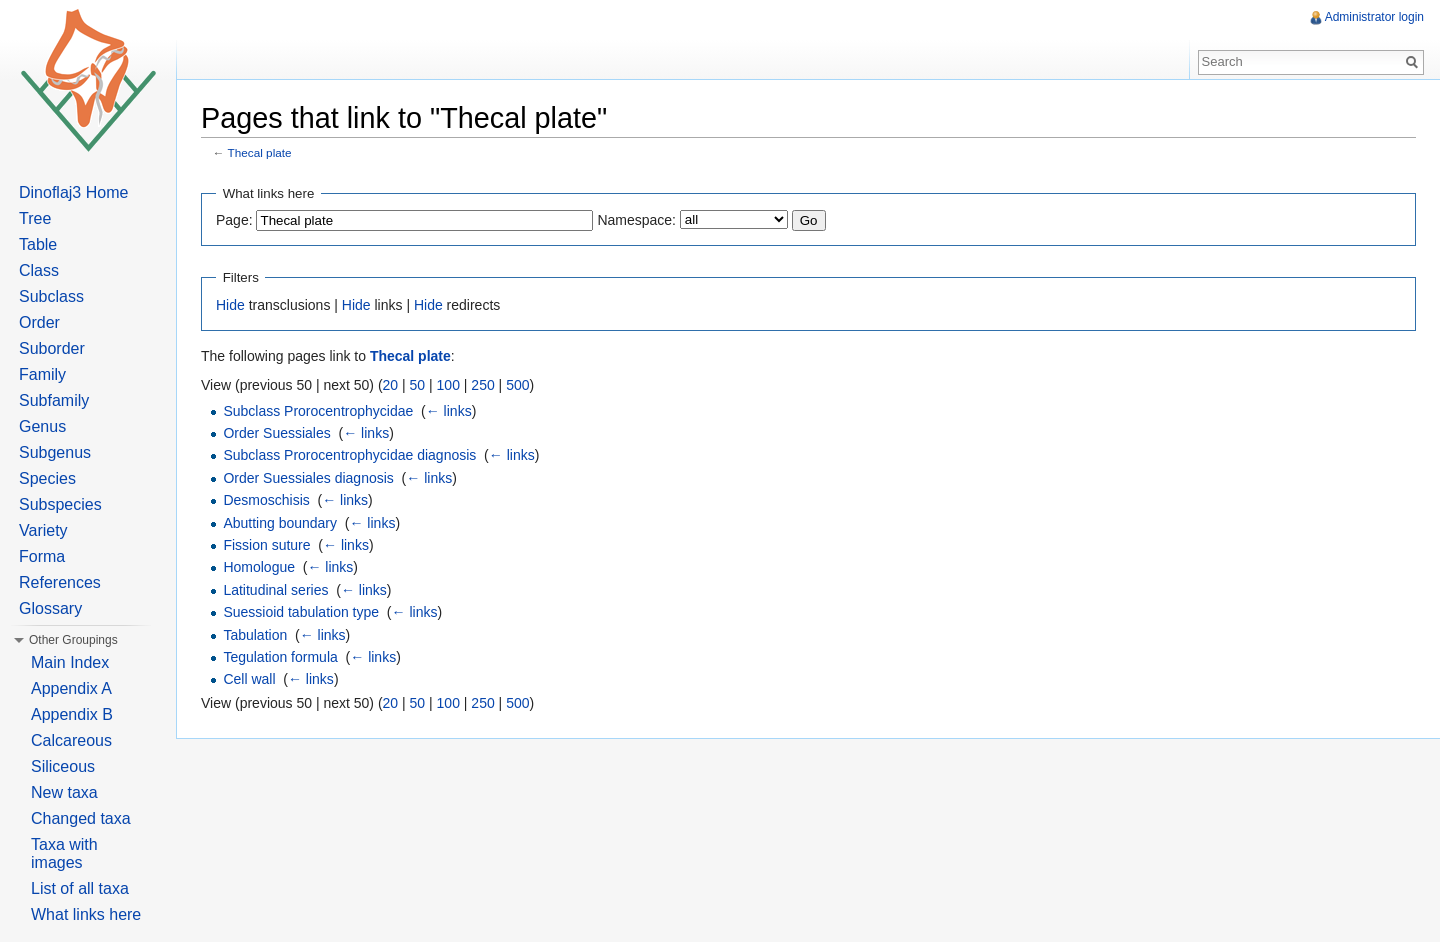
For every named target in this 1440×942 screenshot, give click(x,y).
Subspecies (60, 504)
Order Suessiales (276, 433)
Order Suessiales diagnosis (308, 478)
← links (449, 411)
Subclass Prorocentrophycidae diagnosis (349, 455)
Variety (43, 530)
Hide (230, 305)
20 (391, 385)
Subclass (51, 296)
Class (39, 270)
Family (42, 374)
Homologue (259, 567)
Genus (42, 426)
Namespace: (636, 220)
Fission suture (266, 545)
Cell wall (249, 679)
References (60, 582)
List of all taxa (80, 888)
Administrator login (1374, 17)
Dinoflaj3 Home (73, 192)
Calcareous (71, 740)
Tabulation (255, 635)
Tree (35, 218)
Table (38, 244)
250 (482, 385)
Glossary (50, 608)
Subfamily (54, 400)
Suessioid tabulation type (301, 612)
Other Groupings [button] (73, 640)
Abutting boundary (280, 523)
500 (517, 385)
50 (418, 385)
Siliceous (63, 766)
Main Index (70, 662)
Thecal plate (260, 152)
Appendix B (72, 714)
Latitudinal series (275, 590)
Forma (42, 556)
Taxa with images (64, 853)
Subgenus (55, 452)
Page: (234, 220)
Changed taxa (81, 818)
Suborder (52, 348)
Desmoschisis (266, 500)
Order (39, 322)
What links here (86, 914)
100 (448, 385)
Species (47, 478)
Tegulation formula (280, 657)
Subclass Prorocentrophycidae (318, 411)
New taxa (64, 792)
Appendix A (71, 688)
